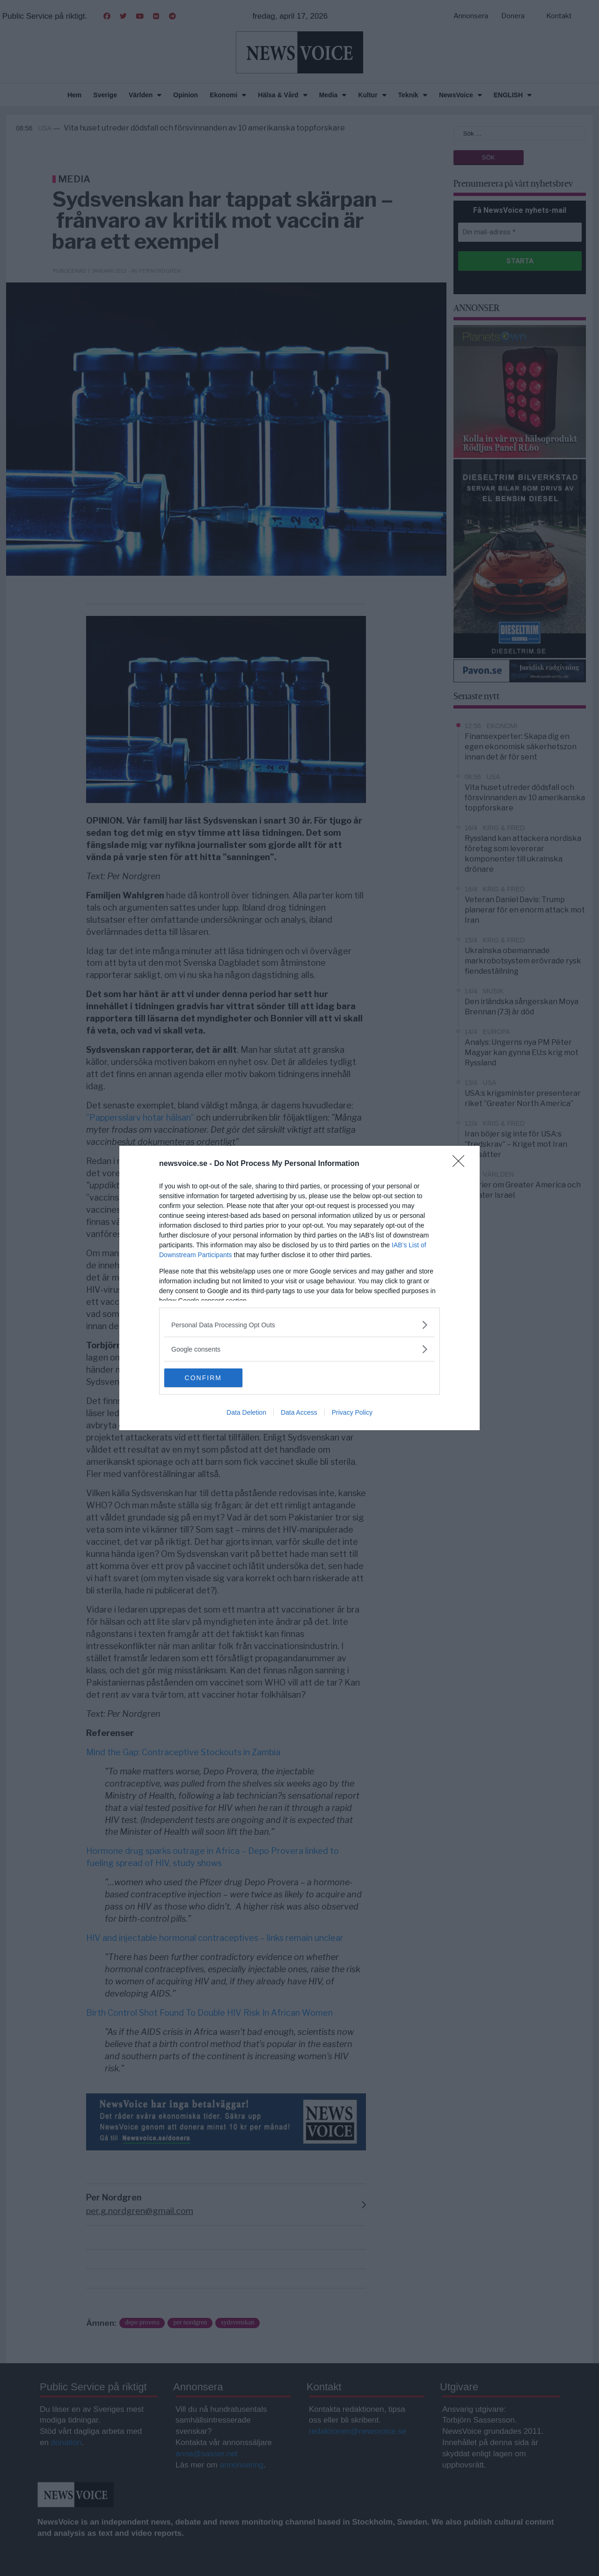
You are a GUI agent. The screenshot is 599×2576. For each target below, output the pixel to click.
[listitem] (299, 1325)
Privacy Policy (352, 1412)
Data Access (299, 1412)
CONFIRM (208, 1378)
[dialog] (299, 1288)
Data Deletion (246, 1412)
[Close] (461, 1164)
